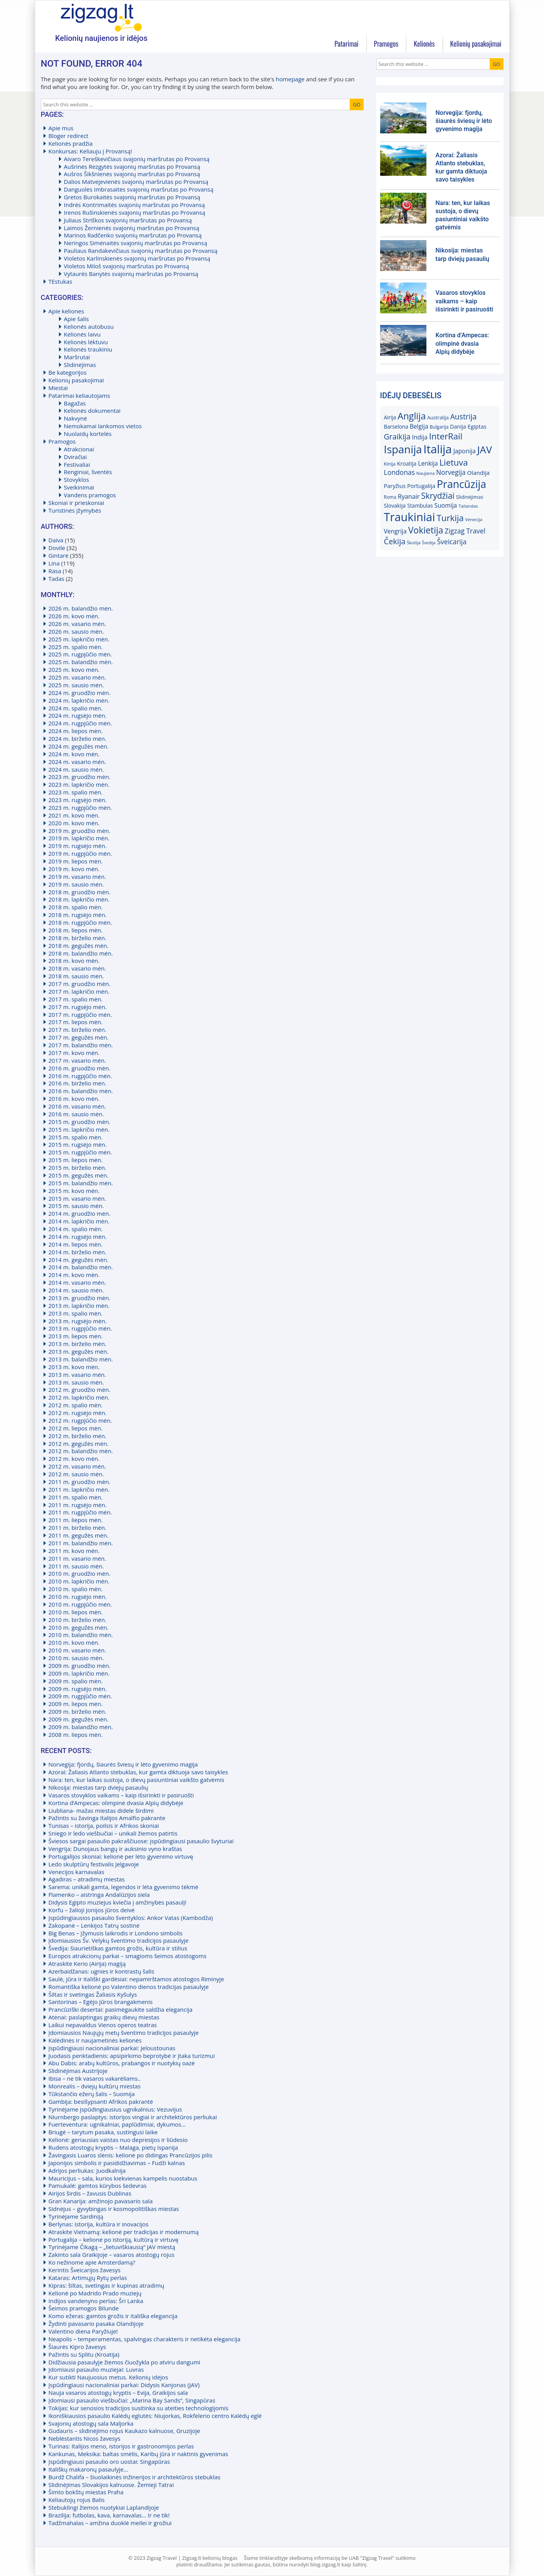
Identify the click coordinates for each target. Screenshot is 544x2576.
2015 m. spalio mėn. (76, 1137)
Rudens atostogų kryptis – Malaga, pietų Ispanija (113, 2147)
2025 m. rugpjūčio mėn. (80, 654)
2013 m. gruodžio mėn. (80, 1298)
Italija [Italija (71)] (437, 449)
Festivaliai (77, 464)
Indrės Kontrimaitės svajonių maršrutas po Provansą (134, 205)
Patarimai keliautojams (79, 395)
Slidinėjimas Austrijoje (78, 2071)
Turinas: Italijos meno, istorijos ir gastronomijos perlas (121, 2446)
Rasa (55, 571)
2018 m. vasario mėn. (77, 968)
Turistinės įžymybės (75, 510)
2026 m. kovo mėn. (74, 616)
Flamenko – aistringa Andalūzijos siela (99, 1894)
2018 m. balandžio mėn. (81, 953)
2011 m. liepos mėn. (76, 1520)
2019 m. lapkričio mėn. (79, 838)
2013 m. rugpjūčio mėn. (80, 1328)
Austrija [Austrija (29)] (463, 416)
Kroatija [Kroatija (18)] (407, 463)
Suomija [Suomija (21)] (446, 505)
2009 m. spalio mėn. (76, 1681)
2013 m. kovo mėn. (74, 1367)
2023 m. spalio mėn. (76, 792)
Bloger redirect (69, 136)
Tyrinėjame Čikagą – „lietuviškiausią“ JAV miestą (112, 2247)
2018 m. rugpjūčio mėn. (80, 922)
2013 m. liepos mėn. (76, 1336)
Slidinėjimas (80, 364)
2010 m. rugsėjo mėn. (78, 1596)
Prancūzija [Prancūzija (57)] (461, 484)
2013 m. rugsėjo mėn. (78, 1321)
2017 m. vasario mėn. (77, 1060)
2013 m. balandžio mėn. (81, 1359)
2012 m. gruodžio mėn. (80, 1389)
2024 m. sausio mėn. (76, 769)
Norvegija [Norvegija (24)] (450, 472)
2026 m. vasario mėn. (77, 624)
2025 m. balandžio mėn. (81, 662)
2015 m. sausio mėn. (76, 1206)
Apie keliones (66, 311)
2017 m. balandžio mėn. (81, 1045)
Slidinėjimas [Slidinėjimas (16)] (469, 496)
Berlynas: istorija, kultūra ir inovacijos (99, 2224)
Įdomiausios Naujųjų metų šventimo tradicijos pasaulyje (124, 2032)
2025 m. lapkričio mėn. (79, 639)
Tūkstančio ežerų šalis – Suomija (92, 2094)
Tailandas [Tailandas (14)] (468, 506)
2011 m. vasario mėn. (77, 1558)
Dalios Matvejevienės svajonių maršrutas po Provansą (136, 181)
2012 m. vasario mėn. (77, 1466)
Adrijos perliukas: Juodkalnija (87, 2170)
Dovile (57, 548)
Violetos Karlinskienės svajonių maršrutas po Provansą (137, 258)
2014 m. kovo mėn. (74, 1275)
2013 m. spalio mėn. (76, 1313)
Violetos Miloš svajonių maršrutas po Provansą (126, 266)
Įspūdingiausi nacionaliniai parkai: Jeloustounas (112, 2048)
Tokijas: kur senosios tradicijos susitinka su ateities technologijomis (139, 2408)
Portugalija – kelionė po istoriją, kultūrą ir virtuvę (114, 2239)
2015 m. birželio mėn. (77, 1167)
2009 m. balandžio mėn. (81, 1727)
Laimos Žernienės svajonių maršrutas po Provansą (131, 228)
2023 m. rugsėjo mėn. (78, 800)
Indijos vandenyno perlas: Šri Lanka (96, 2301)
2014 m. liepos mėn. (76, 1244)
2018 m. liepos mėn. (76, 930)
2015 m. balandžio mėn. (81, 1183)
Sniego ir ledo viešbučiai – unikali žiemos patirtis (113, 1833)
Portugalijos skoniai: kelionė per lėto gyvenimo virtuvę (121, 1856)
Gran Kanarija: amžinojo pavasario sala (101, 2201)
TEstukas (60, 281)
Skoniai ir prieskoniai (76, 502)
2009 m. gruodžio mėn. (80, 1665)
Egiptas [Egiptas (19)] (477, 426)
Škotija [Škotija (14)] (413, 542)
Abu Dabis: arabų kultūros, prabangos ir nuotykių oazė (122, 2063)
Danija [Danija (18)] (458, 426)
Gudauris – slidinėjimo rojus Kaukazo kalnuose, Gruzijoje (124, 2431)
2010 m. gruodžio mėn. (80, 1573)
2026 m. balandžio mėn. (81, 608)
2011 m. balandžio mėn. (81, 1543)
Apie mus (61, 128)
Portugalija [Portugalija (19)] (421, 486)
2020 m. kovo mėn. (74, 823)
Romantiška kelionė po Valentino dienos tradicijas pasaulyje (129, 1986)
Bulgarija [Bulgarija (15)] (439, 427)
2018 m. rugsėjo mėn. (78, 915)
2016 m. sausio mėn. (76, 1114)
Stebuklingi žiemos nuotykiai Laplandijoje (104, 2507)
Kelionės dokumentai (92, 410)
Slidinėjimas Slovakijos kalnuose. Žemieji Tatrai (111, 2485)
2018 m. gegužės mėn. (79, 945)
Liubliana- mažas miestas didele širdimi (101, 1810)
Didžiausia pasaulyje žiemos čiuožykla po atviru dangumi (124, 2362)
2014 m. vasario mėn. (77, 1282)
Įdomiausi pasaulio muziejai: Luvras (96, 2369)
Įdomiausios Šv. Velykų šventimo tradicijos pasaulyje (119, 1940)
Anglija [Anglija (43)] (411, 416)
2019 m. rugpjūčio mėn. (80, 853)
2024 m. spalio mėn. (76, 708)
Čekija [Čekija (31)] (395, 541)
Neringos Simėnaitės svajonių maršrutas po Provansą (135, 243)
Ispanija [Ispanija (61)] (403, 449)
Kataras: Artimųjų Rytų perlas (88, 2278)
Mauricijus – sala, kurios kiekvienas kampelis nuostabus (123, 2178)
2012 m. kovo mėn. (74, 1458)
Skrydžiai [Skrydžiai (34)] (437, 495)
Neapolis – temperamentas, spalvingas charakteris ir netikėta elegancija (145, 2339)
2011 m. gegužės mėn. (79, 1535)
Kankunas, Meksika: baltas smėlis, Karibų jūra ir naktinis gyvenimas (138, 2454)
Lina (54, 563)
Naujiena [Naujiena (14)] (425, 473)
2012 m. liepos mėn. (76, 1428)
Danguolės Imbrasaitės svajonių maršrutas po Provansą (139, 189)
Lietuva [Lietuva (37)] (454, 462)
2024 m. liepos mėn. (76, 731)
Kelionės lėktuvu (86, 342)
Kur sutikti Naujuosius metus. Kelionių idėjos (108, 2377)
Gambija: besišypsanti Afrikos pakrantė (101, 2101)
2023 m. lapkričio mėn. (79, 784)
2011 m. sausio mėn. (76, 1566)
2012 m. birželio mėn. (77, 1436)
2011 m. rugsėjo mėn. (78, 1505)
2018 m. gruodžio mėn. (80, 892)
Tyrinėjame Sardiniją (76, 2216)
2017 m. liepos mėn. (76, 1022)
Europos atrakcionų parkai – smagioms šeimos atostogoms (128, 1956)
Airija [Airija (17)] (390, 417)
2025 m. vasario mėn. (77, 677)
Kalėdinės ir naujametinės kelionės (95, 2040)
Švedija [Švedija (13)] (429, 542)
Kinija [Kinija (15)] (390, 464)
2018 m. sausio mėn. (76, 976)
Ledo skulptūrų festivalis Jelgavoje (94, 1864)
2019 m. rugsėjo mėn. (78, 846)
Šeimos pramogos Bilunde (84, 2308)
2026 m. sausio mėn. (76, 631)
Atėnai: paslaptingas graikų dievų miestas (104, 2017)
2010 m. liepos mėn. (76, 1612)
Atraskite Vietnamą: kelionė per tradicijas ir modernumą (124, 2232)
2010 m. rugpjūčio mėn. (80, 1604)
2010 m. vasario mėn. (77, 1650)
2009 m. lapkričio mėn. (79, 1673)
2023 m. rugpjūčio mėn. (80, 807)
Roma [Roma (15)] (390, 497)
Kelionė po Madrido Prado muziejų (95, 2293)
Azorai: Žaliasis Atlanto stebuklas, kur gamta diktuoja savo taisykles (138, 1772)
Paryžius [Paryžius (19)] (395, 486)
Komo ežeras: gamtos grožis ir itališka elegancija (113, 2316)
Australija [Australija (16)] (438, 417)
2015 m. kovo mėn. (74, 1191)
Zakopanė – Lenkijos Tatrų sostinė (94, 1925)
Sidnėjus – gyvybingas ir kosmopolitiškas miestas (114, 2209)
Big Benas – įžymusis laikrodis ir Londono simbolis (116, 1933)
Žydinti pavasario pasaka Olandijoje (96, 2323)
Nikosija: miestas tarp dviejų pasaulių (98, 1787)
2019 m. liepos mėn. (76, 861)
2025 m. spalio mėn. (76, 647)
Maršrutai (77, 357)
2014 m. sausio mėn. (76, 1290)
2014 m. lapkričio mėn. (79, 1221)
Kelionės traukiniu (88, 349)
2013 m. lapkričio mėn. (79, 1305)
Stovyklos (76, 479)
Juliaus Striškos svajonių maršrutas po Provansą (128, 220)
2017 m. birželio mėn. (77, 1029)
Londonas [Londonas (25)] (399, 472)
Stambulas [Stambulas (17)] (420, 505)
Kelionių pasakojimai (76, 380)
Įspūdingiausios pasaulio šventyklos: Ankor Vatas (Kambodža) (131, 1917)
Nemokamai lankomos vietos (103, 426)
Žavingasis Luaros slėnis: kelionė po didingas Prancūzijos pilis (130, 2155)
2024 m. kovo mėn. (74, 754)
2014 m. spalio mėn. (76, 1229)
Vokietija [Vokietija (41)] (425, 530)
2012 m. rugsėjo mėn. (78, 1413)
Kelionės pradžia (71, 143)
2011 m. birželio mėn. (77, 1527)
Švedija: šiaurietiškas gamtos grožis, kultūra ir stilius (118, 1948)
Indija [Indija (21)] (420, 437)
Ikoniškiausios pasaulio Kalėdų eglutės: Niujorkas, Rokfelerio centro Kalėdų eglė (155, 2416)
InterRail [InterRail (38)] (446, 436)
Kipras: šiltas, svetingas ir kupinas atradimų (106, 2285)
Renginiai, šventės (88, 472)
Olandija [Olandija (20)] (478, 472)
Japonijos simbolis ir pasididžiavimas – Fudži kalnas (117, 2163)
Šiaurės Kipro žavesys (77, 2347)
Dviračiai (75, 457)
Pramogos (62, 441)
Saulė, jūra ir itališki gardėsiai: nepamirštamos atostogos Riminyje (136, 1979)
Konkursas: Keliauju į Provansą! (90, 151)
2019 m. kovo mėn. (74, 869)
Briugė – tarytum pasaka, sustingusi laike (103, 2132)
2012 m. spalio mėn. (76, 1405)
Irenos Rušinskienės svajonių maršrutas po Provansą (134, 212)
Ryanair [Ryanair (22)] (409, 496)
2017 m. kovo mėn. (74, 1053)
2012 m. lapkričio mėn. (79, 1397)
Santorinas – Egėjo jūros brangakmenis (101, 2002)
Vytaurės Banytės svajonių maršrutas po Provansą (131, 274)
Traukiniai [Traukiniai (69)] (409, 517)
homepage (290, 79)
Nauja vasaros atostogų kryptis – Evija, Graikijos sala (118, 2392)
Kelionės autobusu (89, 326)
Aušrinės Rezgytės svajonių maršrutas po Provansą (132, 166)
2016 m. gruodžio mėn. (80, 1068)
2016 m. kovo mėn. (74, 1098)
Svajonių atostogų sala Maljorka (91, 2423)
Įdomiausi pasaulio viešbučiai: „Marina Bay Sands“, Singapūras (132, 2400)
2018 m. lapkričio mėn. (79, 899)
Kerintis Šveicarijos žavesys (85, 2270)
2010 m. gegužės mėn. (79, 1627)
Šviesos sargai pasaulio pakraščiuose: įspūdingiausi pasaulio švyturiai (141, 1841)
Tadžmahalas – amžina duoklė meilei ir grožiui (110, 2523)
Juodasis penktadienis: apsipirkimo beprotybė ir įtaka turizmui (132, 2055)
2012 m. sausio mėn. (76, 1474)
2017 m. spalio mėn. (76, 999)
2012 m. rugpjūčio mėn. (80, 1420)
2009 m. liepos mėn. (76, 1704)
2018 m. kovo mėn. (74, 960)
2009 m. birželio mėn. (77, 1711)
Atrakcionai (79, 449)
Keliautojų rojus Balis (77, 2500)
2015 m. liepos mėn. (76, 1160)
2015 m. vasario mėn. (77, 1198)
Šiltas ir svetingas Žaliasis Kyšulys (93, 1994)
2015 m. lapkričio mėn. (79, 1129)
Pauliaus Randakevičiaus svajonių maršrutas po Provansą (140, 250)
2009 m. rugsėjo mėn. (78, 1689)
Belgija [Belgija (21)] (419, 426)
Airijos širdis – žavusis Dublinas (90, 2193)
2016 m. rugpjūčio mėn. (80, 1076)
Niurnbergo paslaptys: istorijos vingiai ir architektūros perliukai (133, 2117)
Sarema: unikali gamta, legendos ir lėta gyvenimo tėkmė (124, 1887)
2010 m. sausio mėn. (76, 1658)
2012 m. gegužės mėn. (79, 1443)
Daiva (56, 540)
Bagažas (75, 403)
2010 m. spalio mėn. (76, 1589)
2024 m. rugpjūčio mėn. (80, 723)
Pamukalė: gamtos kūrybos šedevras (98, 2185)
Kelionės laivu (82, 334)
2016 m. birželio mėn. (77, 1083)
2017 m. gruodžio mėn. (80, 984)
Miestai (58, 388)
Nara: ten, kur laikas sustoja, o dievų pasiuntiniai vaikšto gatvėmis (136, 1780)
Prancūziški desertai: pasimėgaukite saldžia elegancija (121, 2009)
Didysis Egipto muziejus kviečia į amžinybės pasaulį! (118, 1902)
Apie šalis (76, 319)
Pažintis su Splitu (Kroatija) (84, 2354)
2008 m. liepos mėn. (76, 1734)
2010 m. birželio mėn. (77, 1620)
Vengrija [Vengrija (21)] (395, 531)
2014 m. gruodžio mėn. (80, 1213)
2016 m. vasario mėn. (77, 1106)
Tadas (56, 578)
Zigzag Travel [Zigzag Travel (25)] (465, 530)
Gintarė (59, 555)
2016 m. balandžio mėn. (81, 1091)
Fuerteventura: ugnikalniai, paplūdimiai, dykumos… (117, 2124)
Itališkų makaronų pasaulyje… (88, 2469)
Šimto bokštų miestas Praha (86, 2492)
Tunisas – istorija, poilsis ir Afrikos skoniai (104, 1825)
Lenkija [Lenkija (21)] (428, 463)
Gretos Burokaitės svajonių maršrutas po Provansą (132, 197)
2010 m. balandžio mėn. (81, 1635)
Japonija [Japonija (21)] (464, 451)
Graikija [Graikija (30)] (397, 436)
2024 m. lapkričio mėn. (79, 700)
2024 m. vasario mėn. (77, 762)
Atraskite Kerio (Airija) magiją (87, 1963)
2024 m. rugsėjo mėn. (78, 715)
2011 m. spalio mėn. (76, 1497)
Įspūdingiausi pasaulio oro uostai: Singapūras (109, 2461)
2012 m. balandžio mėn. (81, 1451)
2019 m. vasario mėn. (77, 876)
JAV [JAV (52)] (484, 449)
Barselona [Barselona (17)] (396, 426)
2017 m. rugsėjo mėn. (78, 1007)
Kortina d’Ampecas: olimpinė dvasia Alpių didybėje (116, 1803)
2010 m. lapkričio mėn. (79, 1581)
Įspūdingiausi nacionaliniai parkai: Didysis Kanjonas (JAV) (124, 2385)
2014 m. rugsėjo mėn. (78, 1236)
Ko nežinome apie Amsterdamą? (92, 2262)
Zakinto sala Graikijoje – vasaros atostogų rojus (112, 2254)
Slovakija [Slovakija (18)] (395, 505)
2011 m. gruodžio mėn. (80, 1482)
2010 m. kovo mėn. (74, 1642)
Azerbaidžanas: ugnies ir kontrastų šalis (102, 1971)
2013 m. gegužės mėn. (79, 1351)
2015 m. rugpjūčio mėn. (80, 1152)
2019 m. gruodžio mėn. (80, 831)
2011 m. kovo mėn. (74, 1551)
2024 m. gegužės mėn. (79, 746)
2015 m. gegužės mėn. (79, 1175)
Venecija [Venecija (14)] (473, 519)
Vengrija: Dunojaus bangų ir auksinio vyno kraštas (115, 1848)
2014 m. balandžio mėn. (81, 1267)
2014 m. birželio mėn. (77, 1252)
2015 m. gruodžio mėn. (80, 1122)
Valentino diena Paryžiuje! (83, 2331)
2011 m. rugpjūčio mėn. (80, 1512)
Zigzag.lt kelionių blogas (101, 17)
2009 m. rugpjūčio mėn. (80, 1696)
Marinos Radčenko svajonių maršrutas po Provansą (133, 235)
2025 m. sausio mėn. (76, 685)
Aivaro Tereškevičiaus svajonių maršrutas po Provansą (137, 159)
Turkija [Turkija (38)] (450, 518)
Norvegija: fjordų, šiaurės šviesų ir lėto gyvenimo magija (123, 1764)
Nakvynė (75, 418)
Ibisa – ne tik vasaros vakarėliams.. (95, 2078)
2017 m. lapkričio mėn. (79, 991)
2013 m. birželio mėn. (77, 1344)
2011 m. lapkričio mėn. (79, 1489)
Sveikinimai (79, 487)
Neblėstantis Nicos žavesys (85, 2438)
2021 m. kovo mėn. (74, 815)
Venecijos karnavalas (76, 1872)
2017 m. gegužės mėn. (79, 1037)
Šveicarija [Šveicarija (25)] (451, 541)
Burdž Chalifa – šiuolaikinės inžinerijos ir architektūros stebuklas (135, 2477)
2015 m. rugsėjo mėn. (78, 1144)
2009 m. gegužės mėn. (79, 1719)
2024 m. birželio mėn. (77, 738)
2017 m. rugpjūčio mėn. (80, 1014)
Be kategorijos (68, 372)
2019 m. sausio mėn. (76, 884)
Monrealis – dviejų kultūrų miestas (95, 2086)
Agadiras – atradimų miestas (87, 1879)
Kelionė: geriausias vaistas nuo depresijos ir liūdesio (118, 2140)
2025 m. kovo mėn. (74, 669)
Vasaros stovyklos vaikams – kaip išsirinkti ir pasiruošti (121, 1795)
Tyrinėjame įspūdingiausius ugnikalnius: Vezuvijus (115, 2109)
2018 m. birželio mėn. (77, 938)
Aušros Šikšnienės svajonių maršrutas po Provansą (132, 174)
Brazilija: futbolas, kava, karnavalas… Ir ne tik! (109, 2515)
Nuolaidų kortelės (88, 433)
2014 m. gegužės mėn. (79, 1260)
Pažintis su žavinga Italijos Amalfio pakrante (107, 1818)
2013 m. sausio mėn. (76, 1382)
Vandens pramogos (90, 495)
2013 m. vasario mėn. (77, 1374)
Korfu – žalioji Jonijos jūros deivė (92, 1910)
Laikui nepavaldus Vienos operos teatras (103, 2025)
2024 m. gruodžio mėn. (80, 693)
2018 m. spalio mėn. (76, 907)
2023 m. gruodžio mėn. (80, 777)
